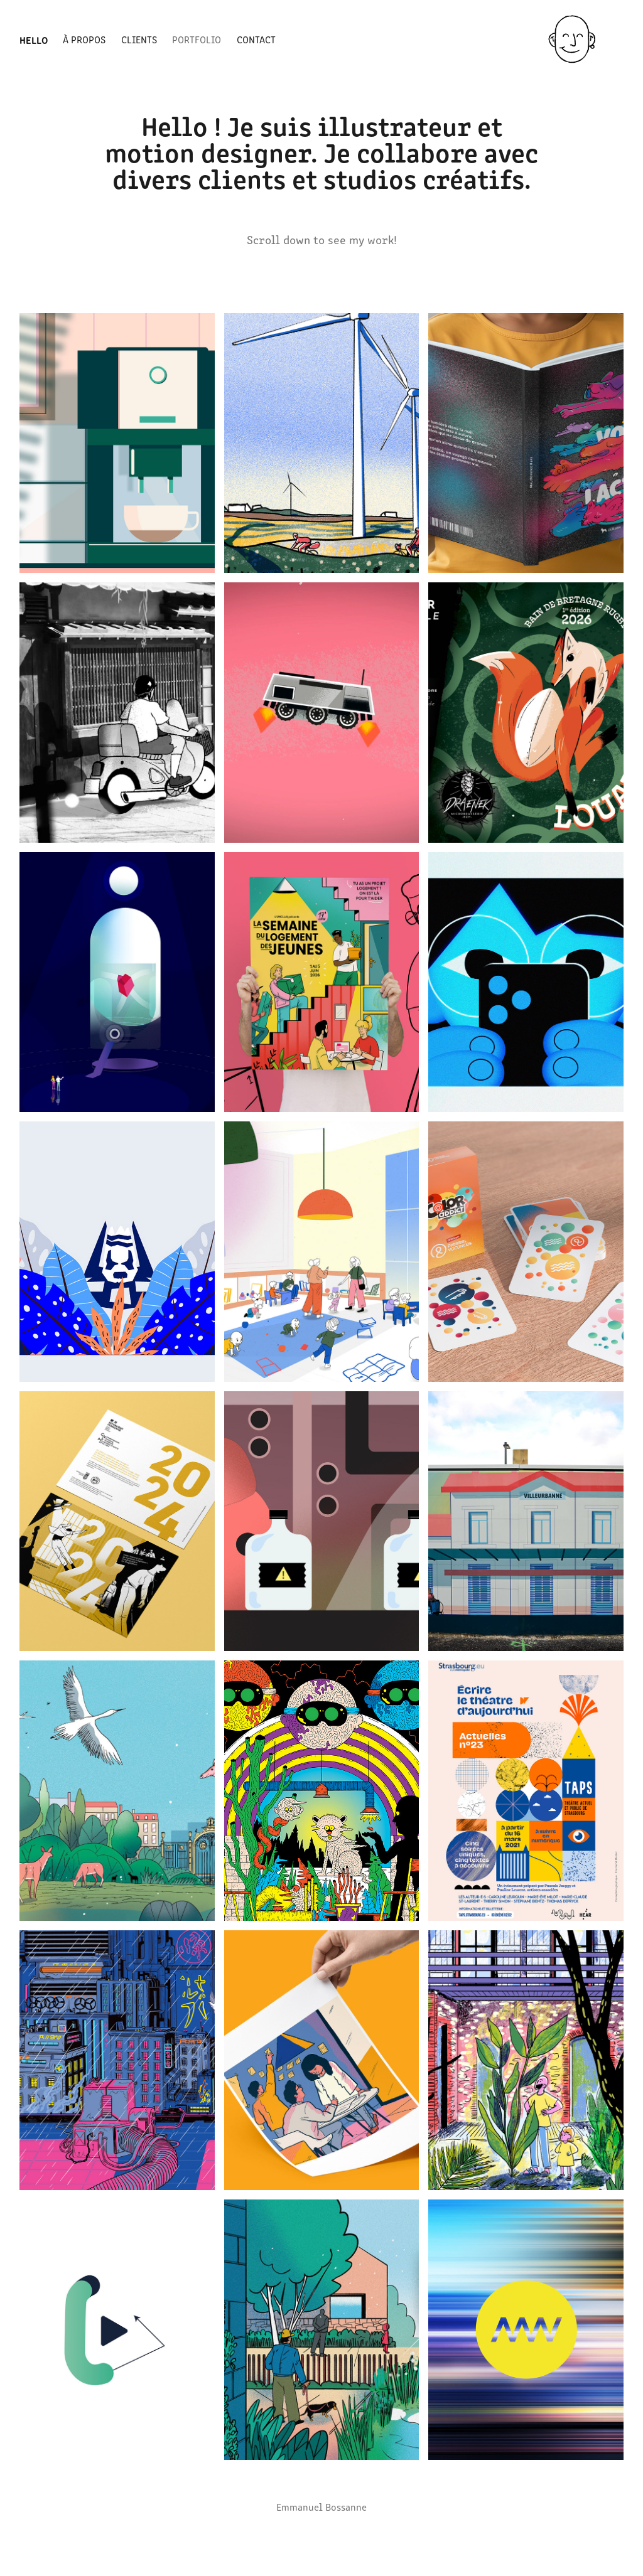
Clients (139, 39)
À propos (84, 39)
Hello (33, 39)
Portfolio (196, 39)
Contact (256, 39)
